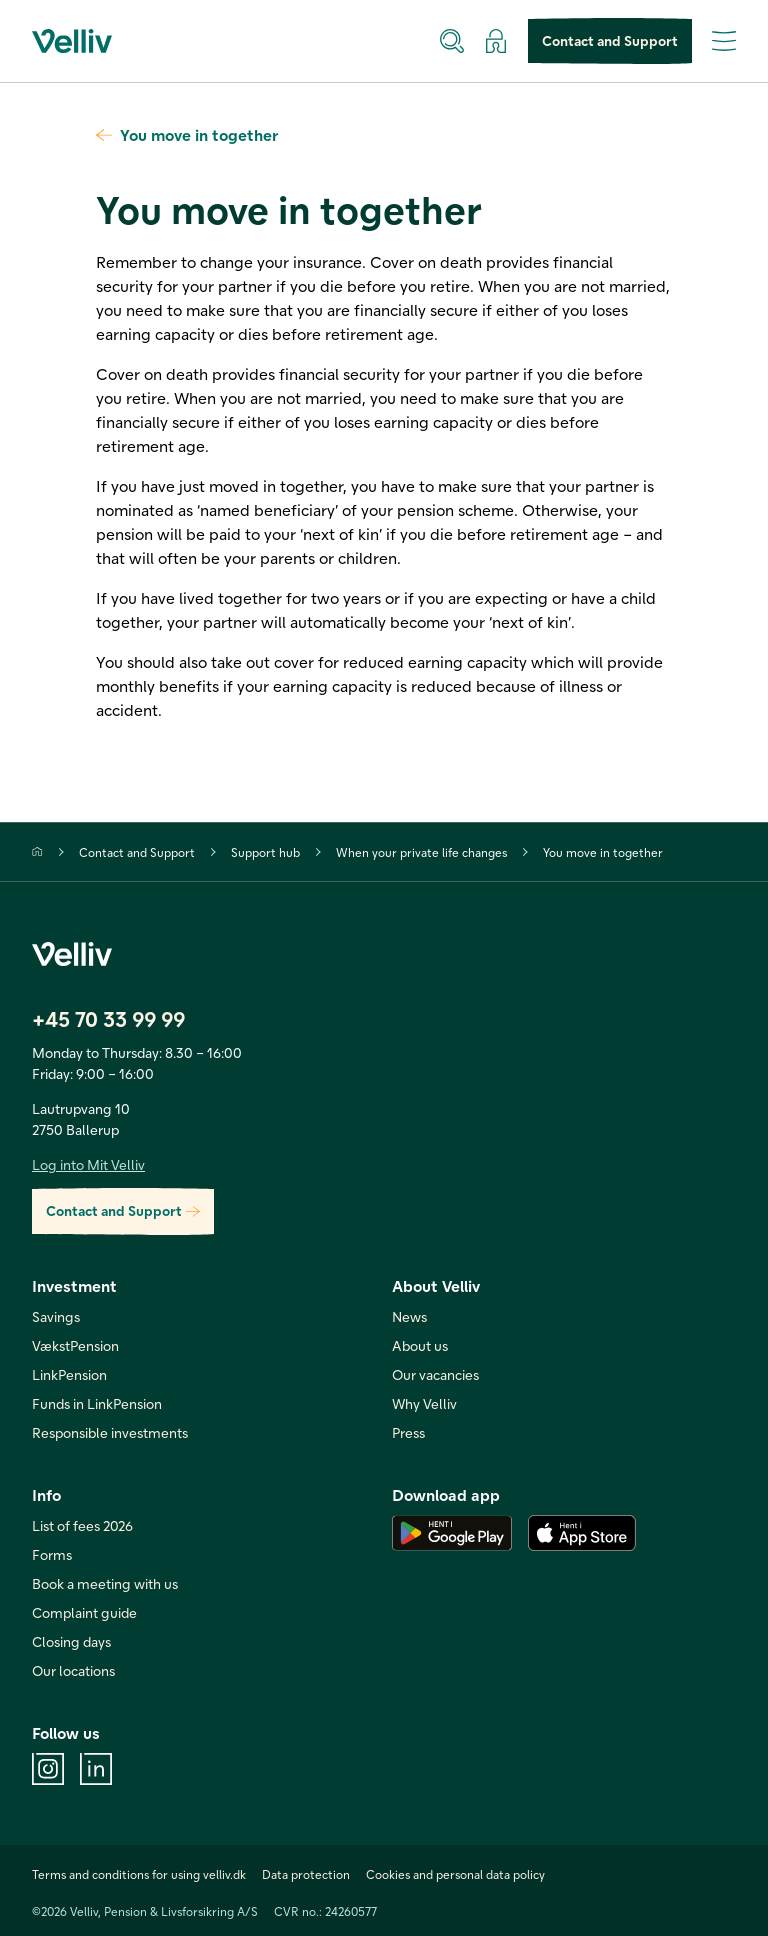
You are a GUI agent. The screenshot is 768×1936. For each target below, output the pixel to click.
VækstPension (75, 1345)
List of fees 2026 (82, 1525)
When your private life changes (421, 852)
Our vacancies (435, 1374)
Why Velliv (424, 1403)
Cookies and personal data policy (455, 1874)
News (409, 1316)
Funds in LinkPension (97, 1403)
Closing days (71, 1641)
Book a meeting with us (105, 1583)
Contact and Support (610, 41)
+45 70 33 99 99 (108, 1018)
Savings (56, 1316)
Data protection (306, 1874)
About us (420, 1345)
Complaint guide (84, 1612)
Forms (52, 1554)
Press (408, 1432)
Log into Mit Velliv (88, 1164)
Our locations (73, 1670)
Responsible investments (110, 1432)
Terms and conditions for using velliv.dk (139, 1874)
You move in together (187, 134)
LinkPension (69, 1374)
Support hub (265, 852)
